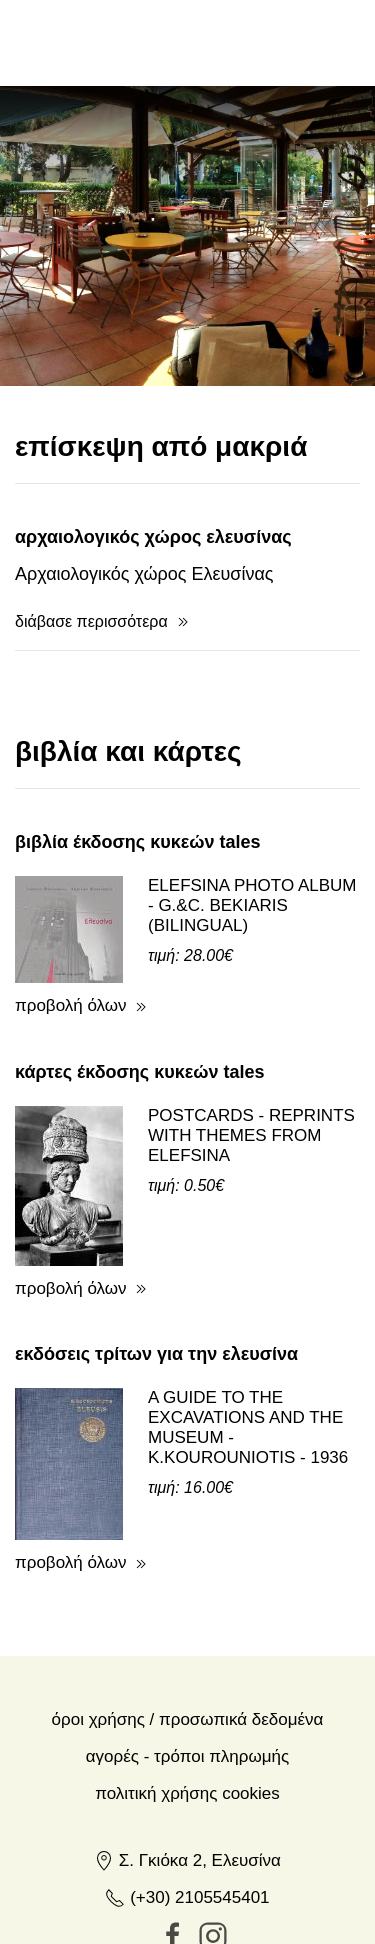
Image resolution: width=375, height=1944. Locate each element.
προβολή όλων (71, 919)
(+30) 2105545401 (187, 1811)
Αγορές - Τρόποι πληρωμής (187, 1670)
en (226, 42)
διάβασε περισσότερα (91, 535)
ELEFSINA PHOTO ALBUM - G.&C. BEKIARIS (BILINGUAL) (252, 819)
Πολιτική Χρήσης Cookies (187, 1707)
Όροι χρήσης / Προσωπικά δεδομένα (188, 1633)
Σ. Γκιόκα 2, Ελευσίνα (187, 1774)
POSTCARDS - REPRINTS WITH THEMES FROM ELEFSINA (251, 1049)
